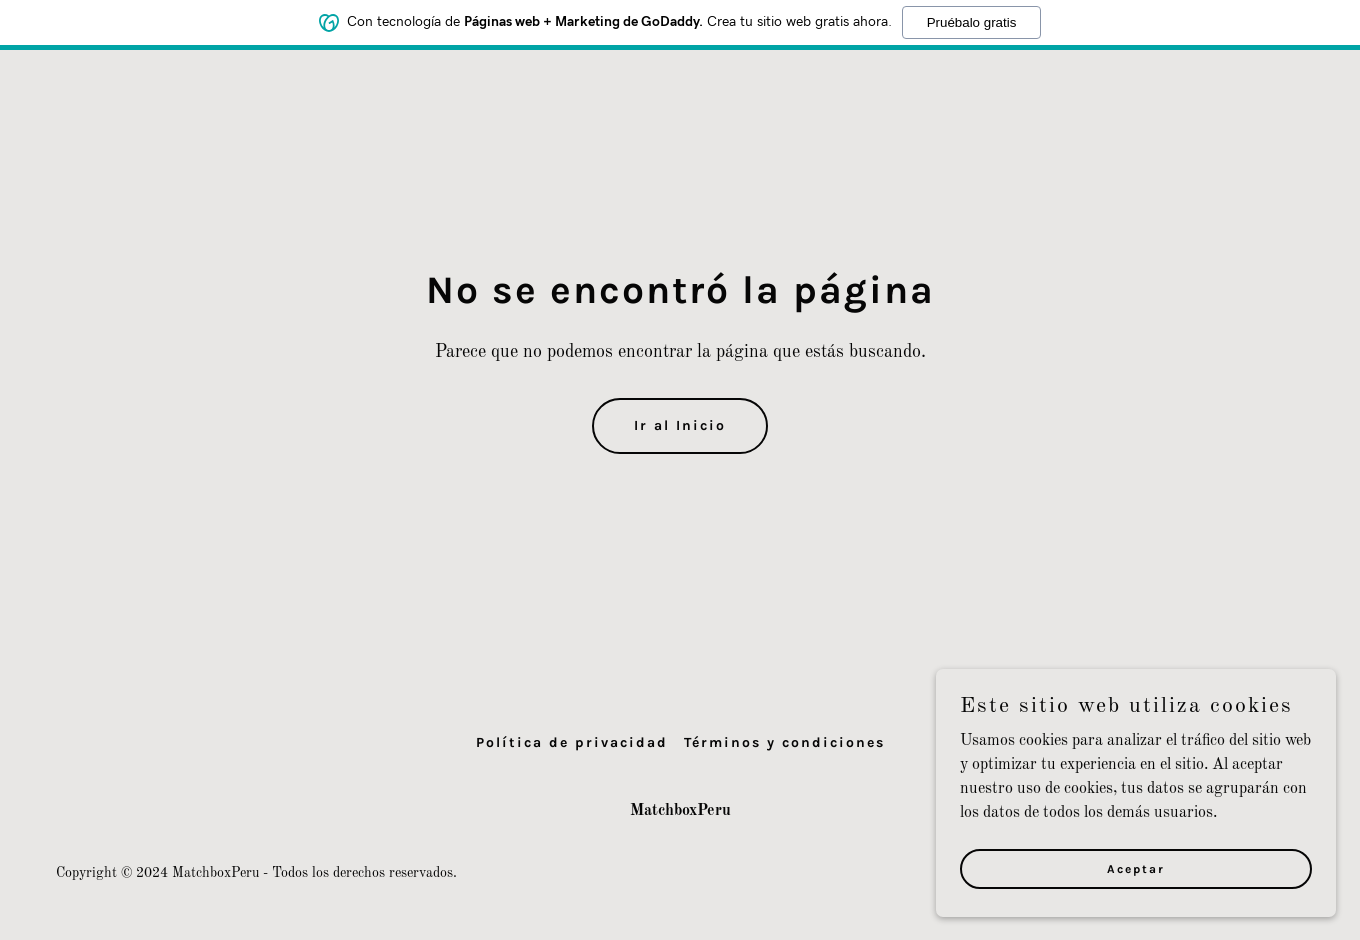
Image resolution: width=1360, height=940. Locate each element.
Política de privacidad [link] (572, 742)
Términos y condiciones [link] (784, 742)
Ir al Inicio (680, 425)
